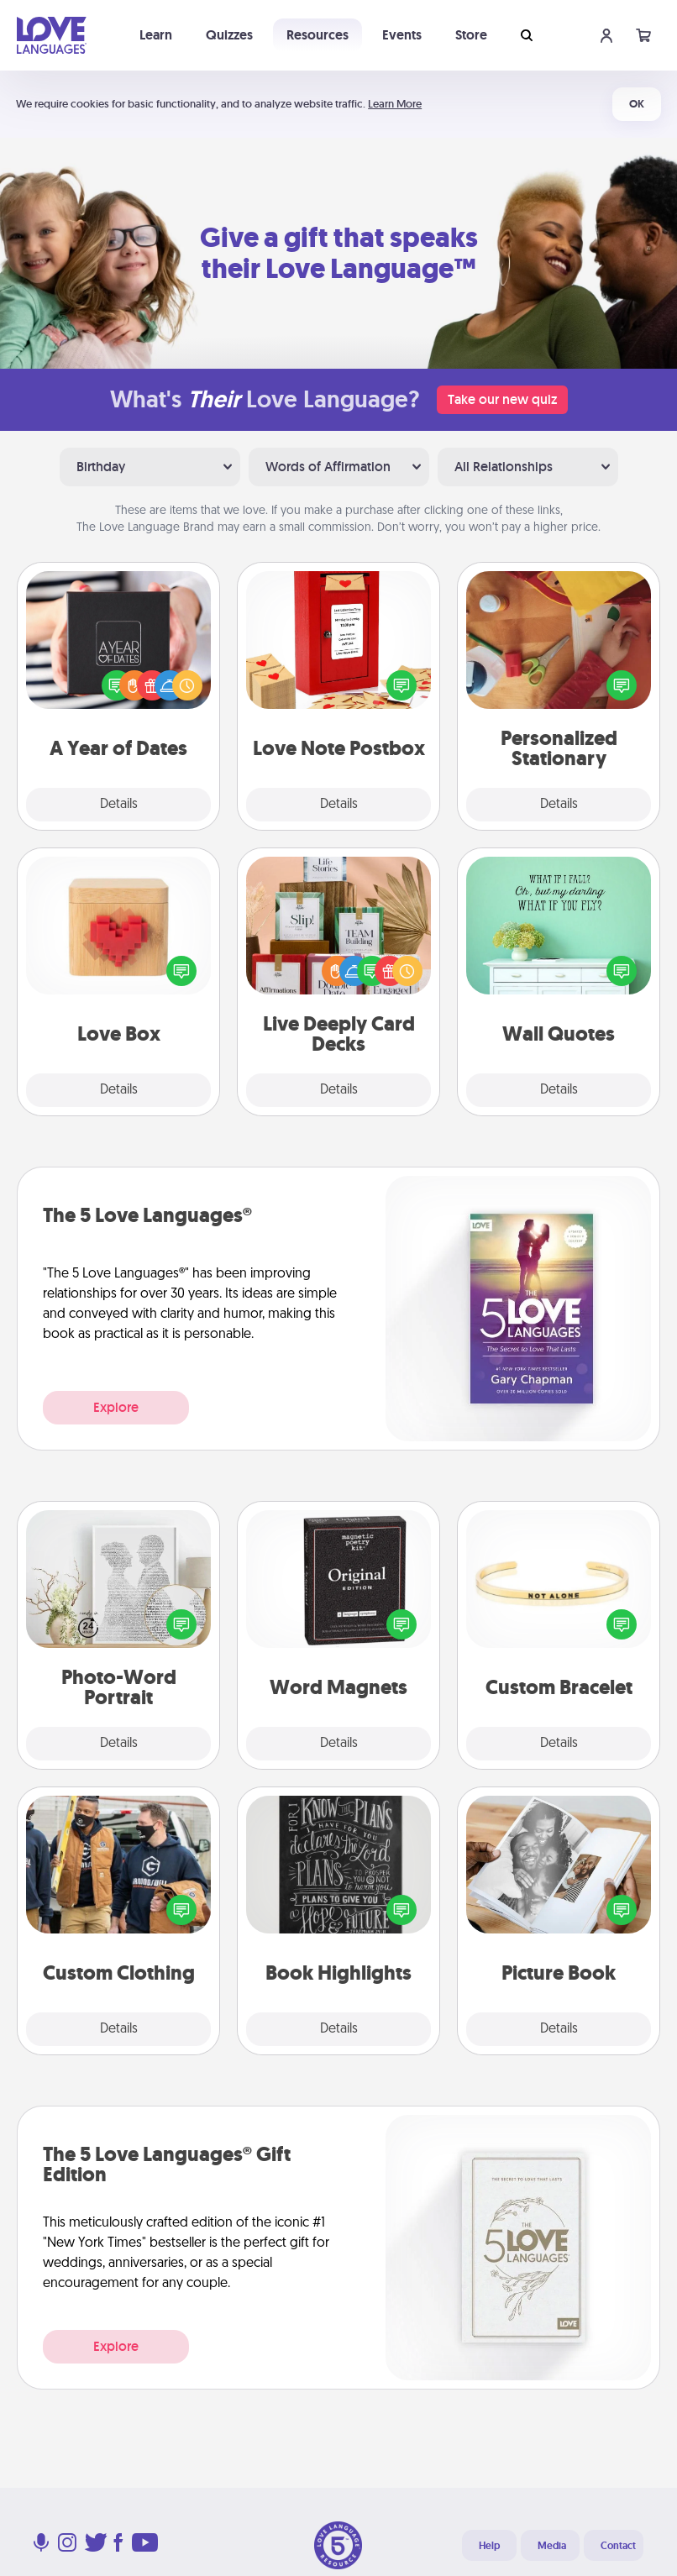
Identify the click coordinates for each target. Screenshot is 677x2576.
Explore (116, 1407)
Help (489, 2545)
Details (119, 804)
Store (471, 35)
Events (402, 35)
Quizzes (229, 35)
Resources (317, 35)
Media (552, 2545)
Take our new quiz (502, 399)
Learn (155, 35)
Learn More (395, 104)
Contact (618, 2545)
